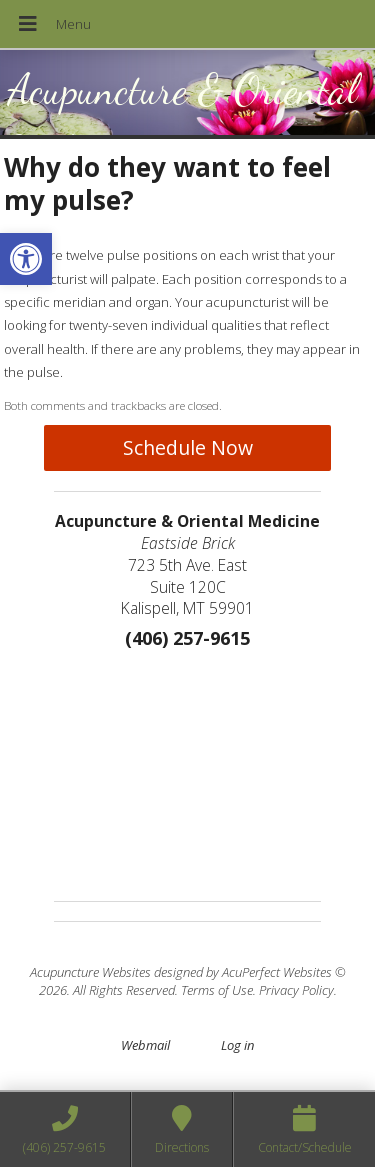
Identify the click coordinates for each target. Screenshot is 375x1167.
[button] (26, 259)
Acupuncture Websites (90, 972)
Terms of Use (217, 990)
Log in (237, 1045)
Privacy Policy (296, 990)
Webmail (145, 1045)
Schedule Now (188, 447)
